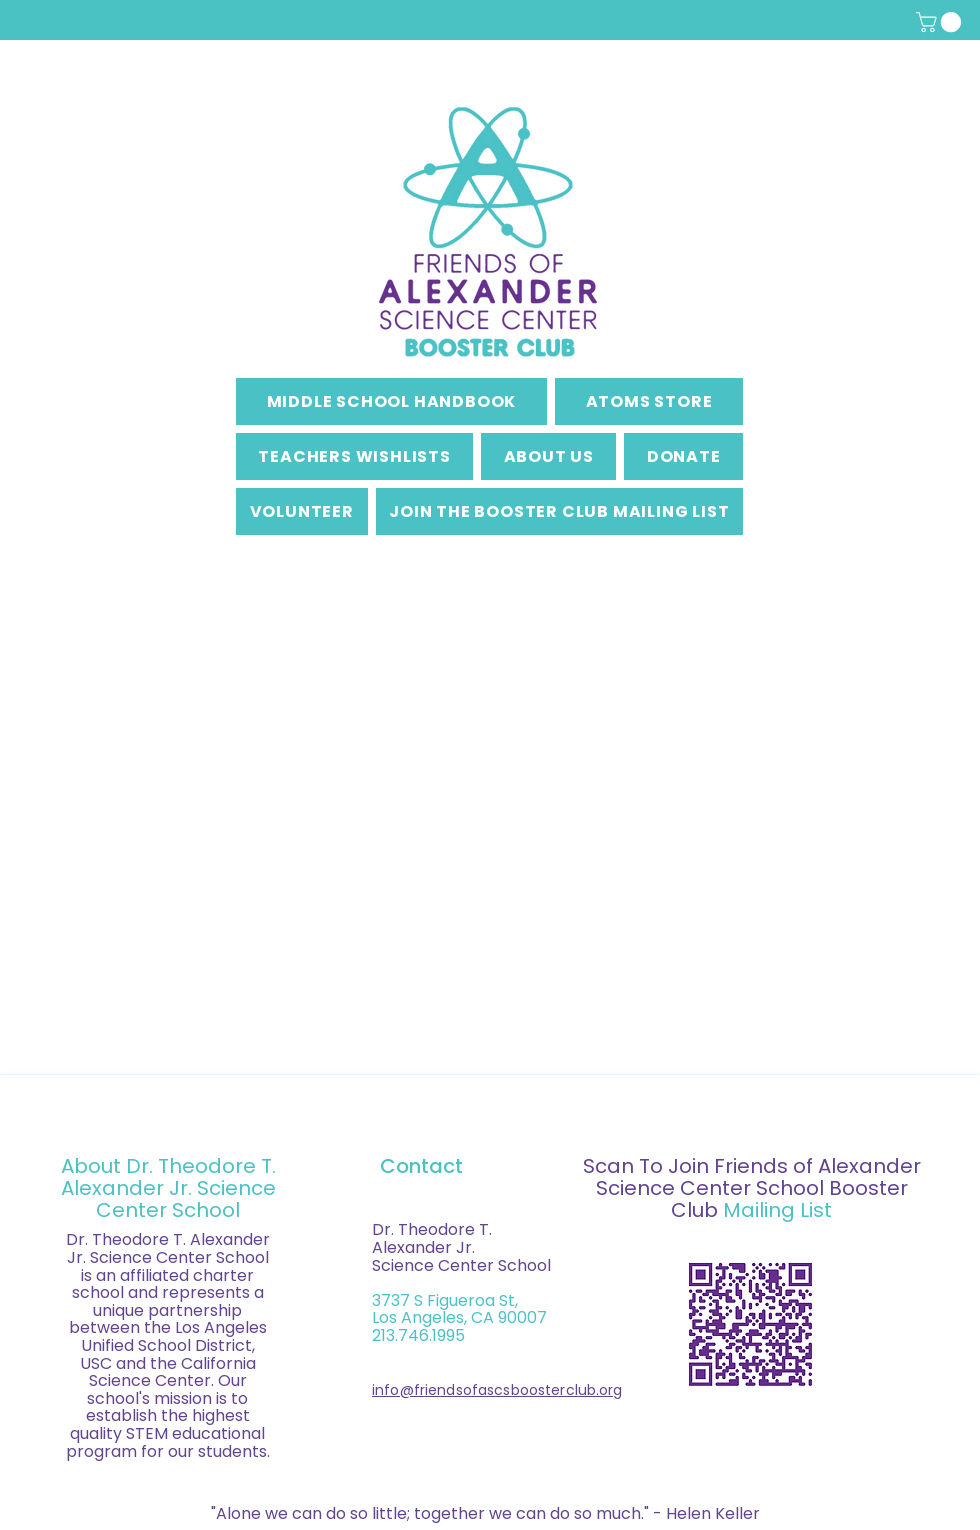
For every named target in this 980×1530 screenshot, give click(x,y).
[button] (941, 22)
